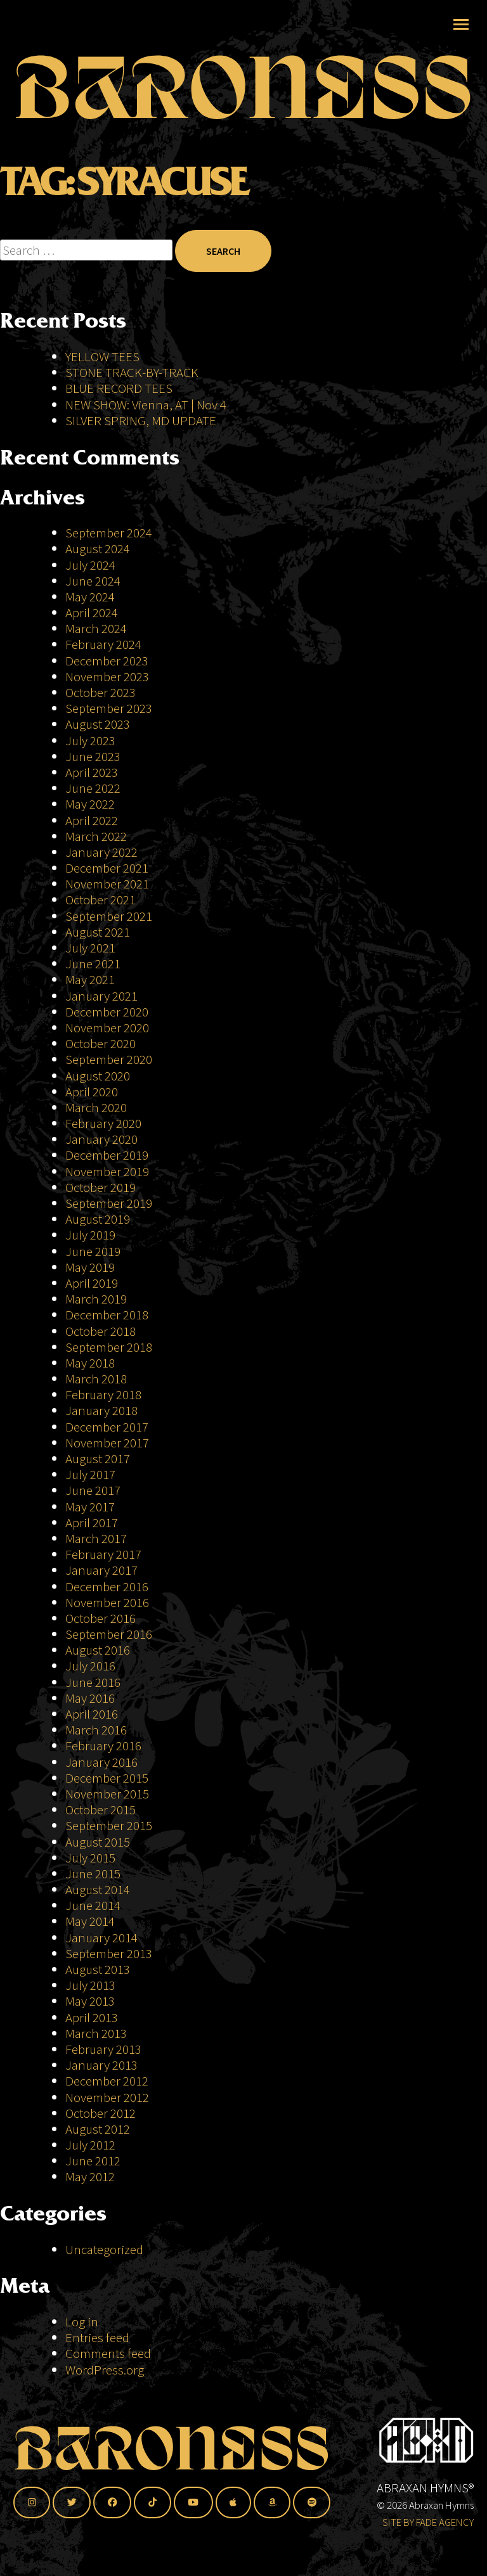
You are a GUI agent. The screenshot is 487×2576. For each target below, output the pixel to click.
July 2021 (90, 947)
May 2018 (90, 1362)
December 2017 (106, 1426)
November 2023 (107, 676)
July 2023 (90, 740)
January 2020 (101, 1139)
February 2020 (103, 1123)
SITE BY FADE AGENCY (428, 2522)
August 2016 (97, 1649)
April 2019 (91, 1282)
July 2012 (90, 2144)
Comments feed (108, 2353)
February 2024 (103, 644)
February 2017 (103, 1554)
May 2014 (90, 1921)
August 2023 (97, 724)
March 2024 (96, 628)
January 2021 (101, 995)
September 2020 (108, 1059)
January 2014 (101, 1937)
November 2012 (107, 2097)
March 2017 (96, 1538)
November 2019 (107, 1171)
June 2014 (92, 1905)
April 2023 (91, 772)
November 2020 (107, 1027)
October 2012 (100, 2113)
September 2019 (108, 1203)
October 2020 (100, 1043)
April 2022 (91, 820)
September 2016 (108, 1634)
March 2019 (96, 1298)
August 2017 (97, 1458)
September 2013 (108, 1953)
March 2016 (96, 1729)
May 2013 (90, 2000)
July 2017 (90, 1474)
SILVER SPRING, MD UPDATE (140, 420)
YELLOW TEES (102, 356)
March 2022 (96, 836)
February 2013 (103, 2049)
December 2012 (106, 2080)
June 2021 (92, 963)
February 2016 (103, 1745)
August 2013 (97, 1969)
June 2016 (92, 1682)
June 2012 (92, 2160)
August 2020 (97, 1075)
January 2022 (101, 852)
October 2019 (100, 1187)
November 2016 (107, 1602)
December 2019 (106, 1154)
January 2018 (101, 1410)
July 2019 (90, 1234)
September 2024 (108, 532)
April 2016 (91, 1713)
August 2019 (97, 1218)
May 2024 (90, 596)
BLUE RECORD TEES (120, 388)
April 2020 (91, 1091)
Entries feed (97, 2337)
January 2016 (101, 1762)
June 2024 (92, 580)
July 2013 (90, 1985)
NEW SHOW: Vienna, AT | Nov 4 (145, 404)
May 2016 (90, 1698)
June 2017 (92, 1490)
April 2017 (91, 1522)
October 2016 (100, 1618)
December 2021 (106, 867)
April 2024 (91, 612)
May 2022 (90, 803)
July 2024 (90, 565)
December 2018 (106, 1314)
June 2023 (92, 756)
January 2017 (101, 1570)
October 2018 (100, 1331)
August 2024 (97, 548)
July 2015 (90, 1857)
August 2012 (97, 2128)
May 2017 (90, 1506)
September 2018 (108, 1346)
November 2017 (107, 1442)
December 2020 (106, 1011)
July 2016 (90, 1665)
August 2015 (97, 1841)
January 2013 (101, 2064)
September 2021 (108, 916)
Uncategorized (104, 2249)
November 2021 (107, 883)
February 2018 (103, 1394)
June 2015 (92, 1873)
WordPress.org (104, 2369)
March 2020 (96, 1107)
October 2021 (100, 899)
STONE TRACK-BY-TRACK (131, 372)
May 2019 (90, 1267)
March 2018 (96, 1378)
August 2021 (97, 931)
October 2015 (100, 1809)
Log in (81, 2321)
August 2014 (97, 1889)
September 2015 (108, 1825)
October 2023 (100, 692)
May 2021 (90, 979)
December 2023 (106, 660)
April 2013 (91, 2017)
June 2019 (92, 1251)
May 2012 (90, 2176)
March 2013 (96, 2033)
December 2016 (106, 1586)
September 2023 (108, 708)
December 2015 (106, 1777)
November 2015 (107, 1793)
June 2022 (92, 788)
